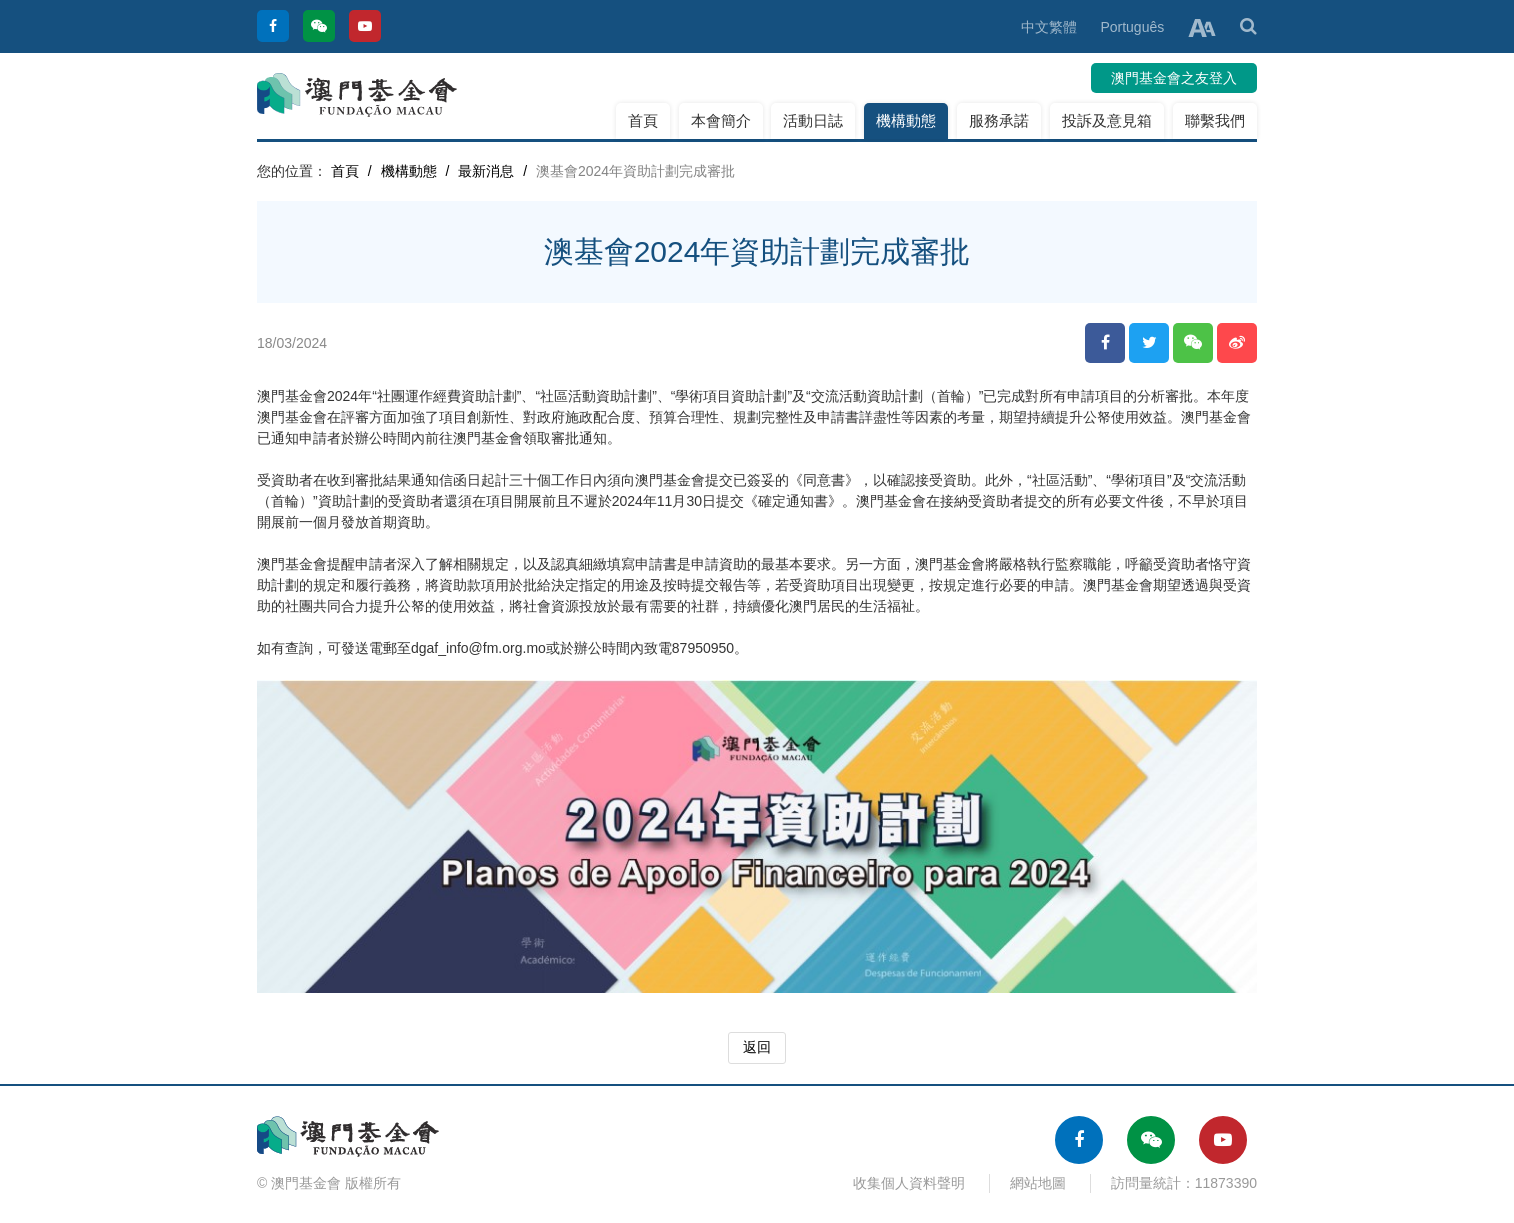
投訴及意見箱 (1107, 120)
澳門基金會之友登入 (1174, 78)
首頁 (643, 120)
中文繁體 (1049, 27)
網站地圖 (1038, 1183)
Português (1132, 27)
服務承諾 (999, 120)
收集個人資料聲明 (909, 1183)
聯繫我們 (1215, 120)
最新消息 (486, 171)
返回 (757, 1047)
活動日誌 (813, 120)
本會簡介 (721, 120)
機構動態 (906, 120)
